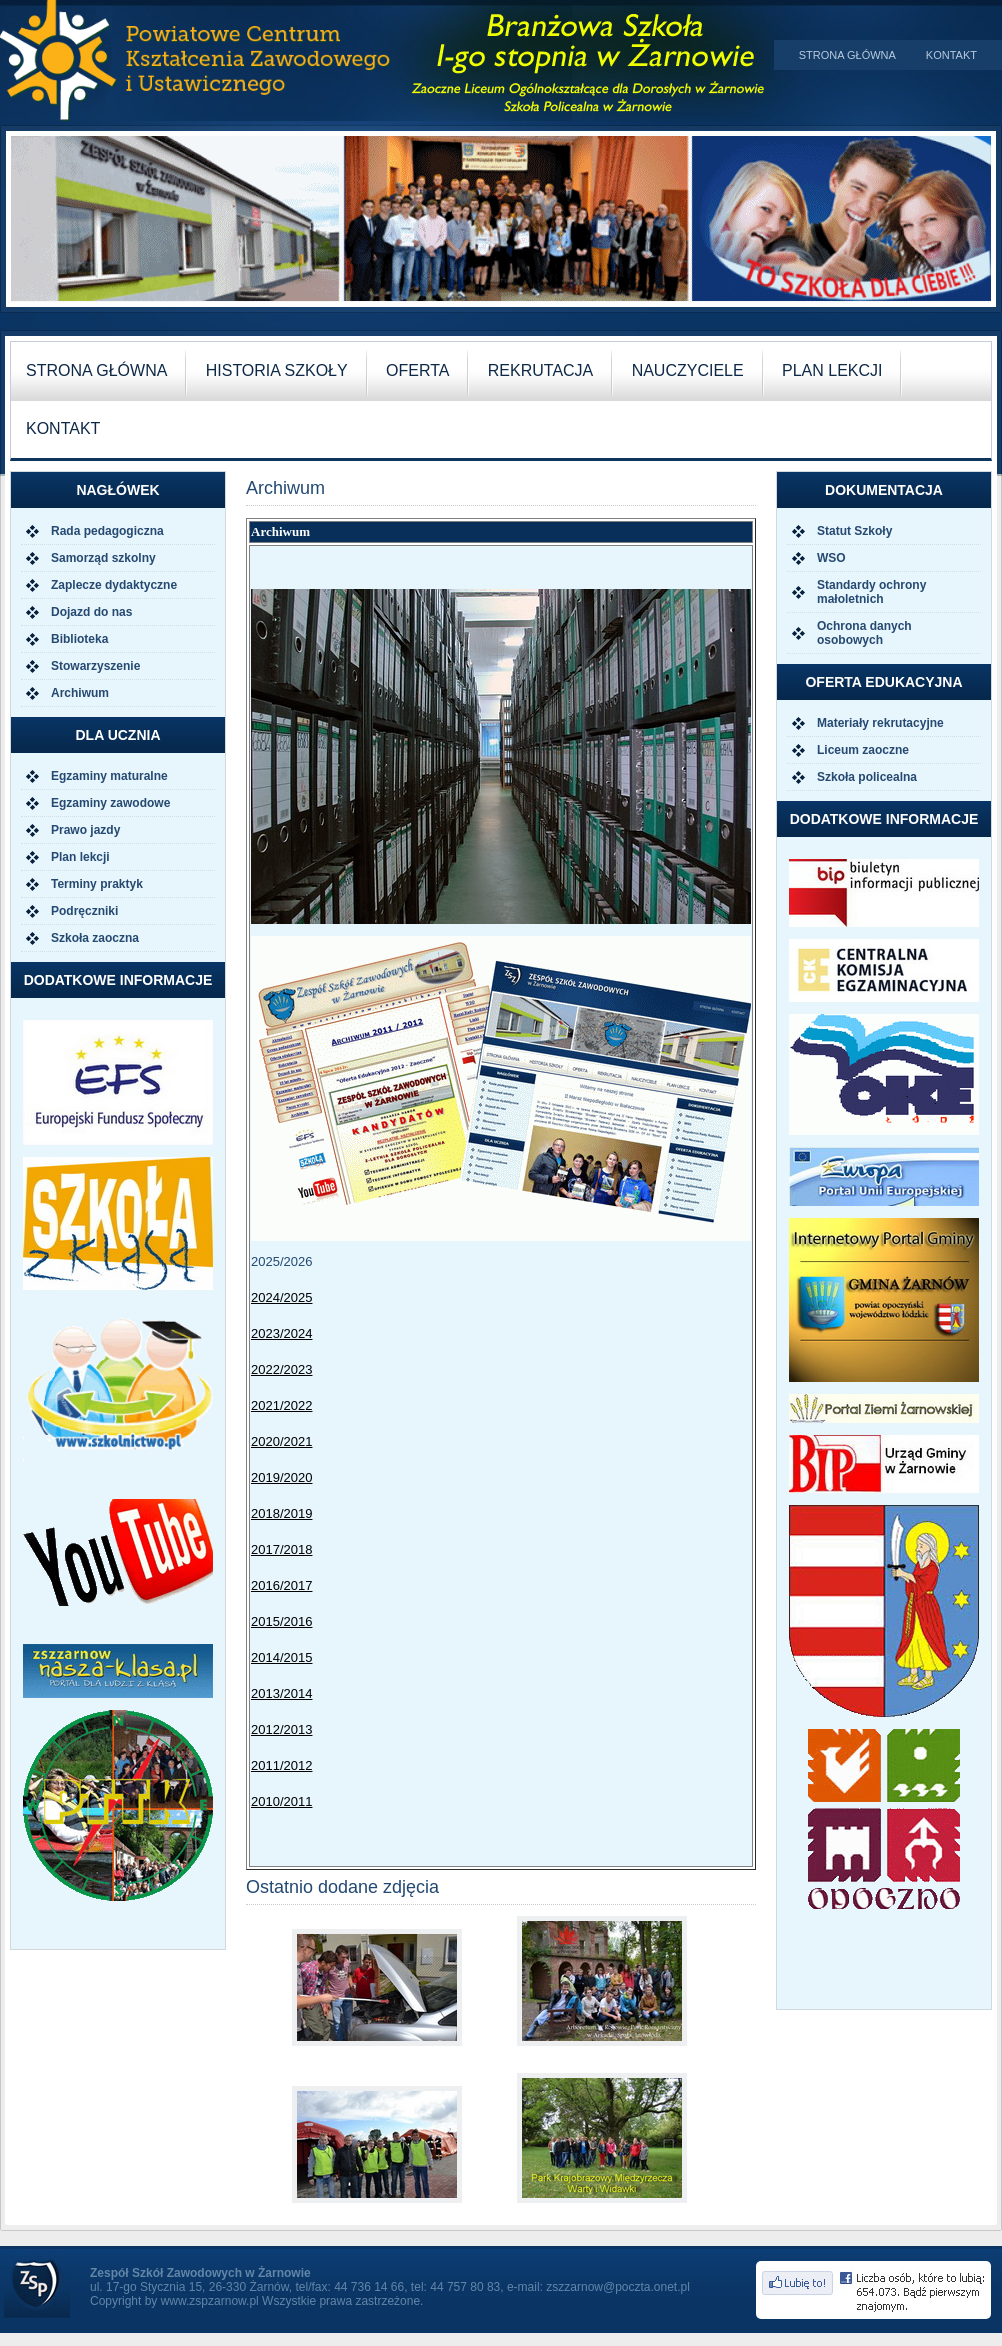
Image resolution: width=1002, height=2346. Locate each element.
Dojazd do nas (91, 612)
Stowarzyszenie (95, 666)
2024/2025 (281, 1297)
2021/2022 (281, 1405)
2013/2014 (281, 1693)
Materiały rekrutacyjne (880, 723)
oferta (417, 370)
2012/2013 (281, 1729)
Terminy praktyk (97, 884)
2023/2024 (281, 1333)
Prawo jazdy (85, 830)
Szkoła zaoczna (95, 938)
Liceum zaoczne (863, 750)
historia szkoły (277, 370)
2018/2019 (281, 1513)
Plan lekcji (80, 857)
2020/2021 (281, 1441)
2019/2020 (281, 1477)
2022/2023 (281, 1369)
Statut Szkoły (854, 531)
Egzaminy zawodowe (110, 803)
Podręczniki (84, 911)
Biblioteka (79, 639)
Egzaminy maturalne (109, 776)
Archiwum (80, 693)
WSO (831, 558)
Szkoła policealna (867, 777)
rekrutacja (541, 370)
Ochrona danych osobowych (864, 633)
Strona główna (847, 55)
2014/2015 (281, 1657)
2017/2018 (281, 1549)
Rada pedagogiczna (107, 531)
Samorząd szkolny (103, 558)
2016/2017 (281, 1585)
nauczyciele (688, 370)
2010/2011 (281, 1801)
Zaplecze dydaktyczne (114, 585)
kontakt (63, 428)
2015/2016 (281, 1621)
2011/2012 (281, 1765)
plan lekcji (832, 370)
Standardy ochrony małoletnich (871, 592)
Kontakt (951, 55)
